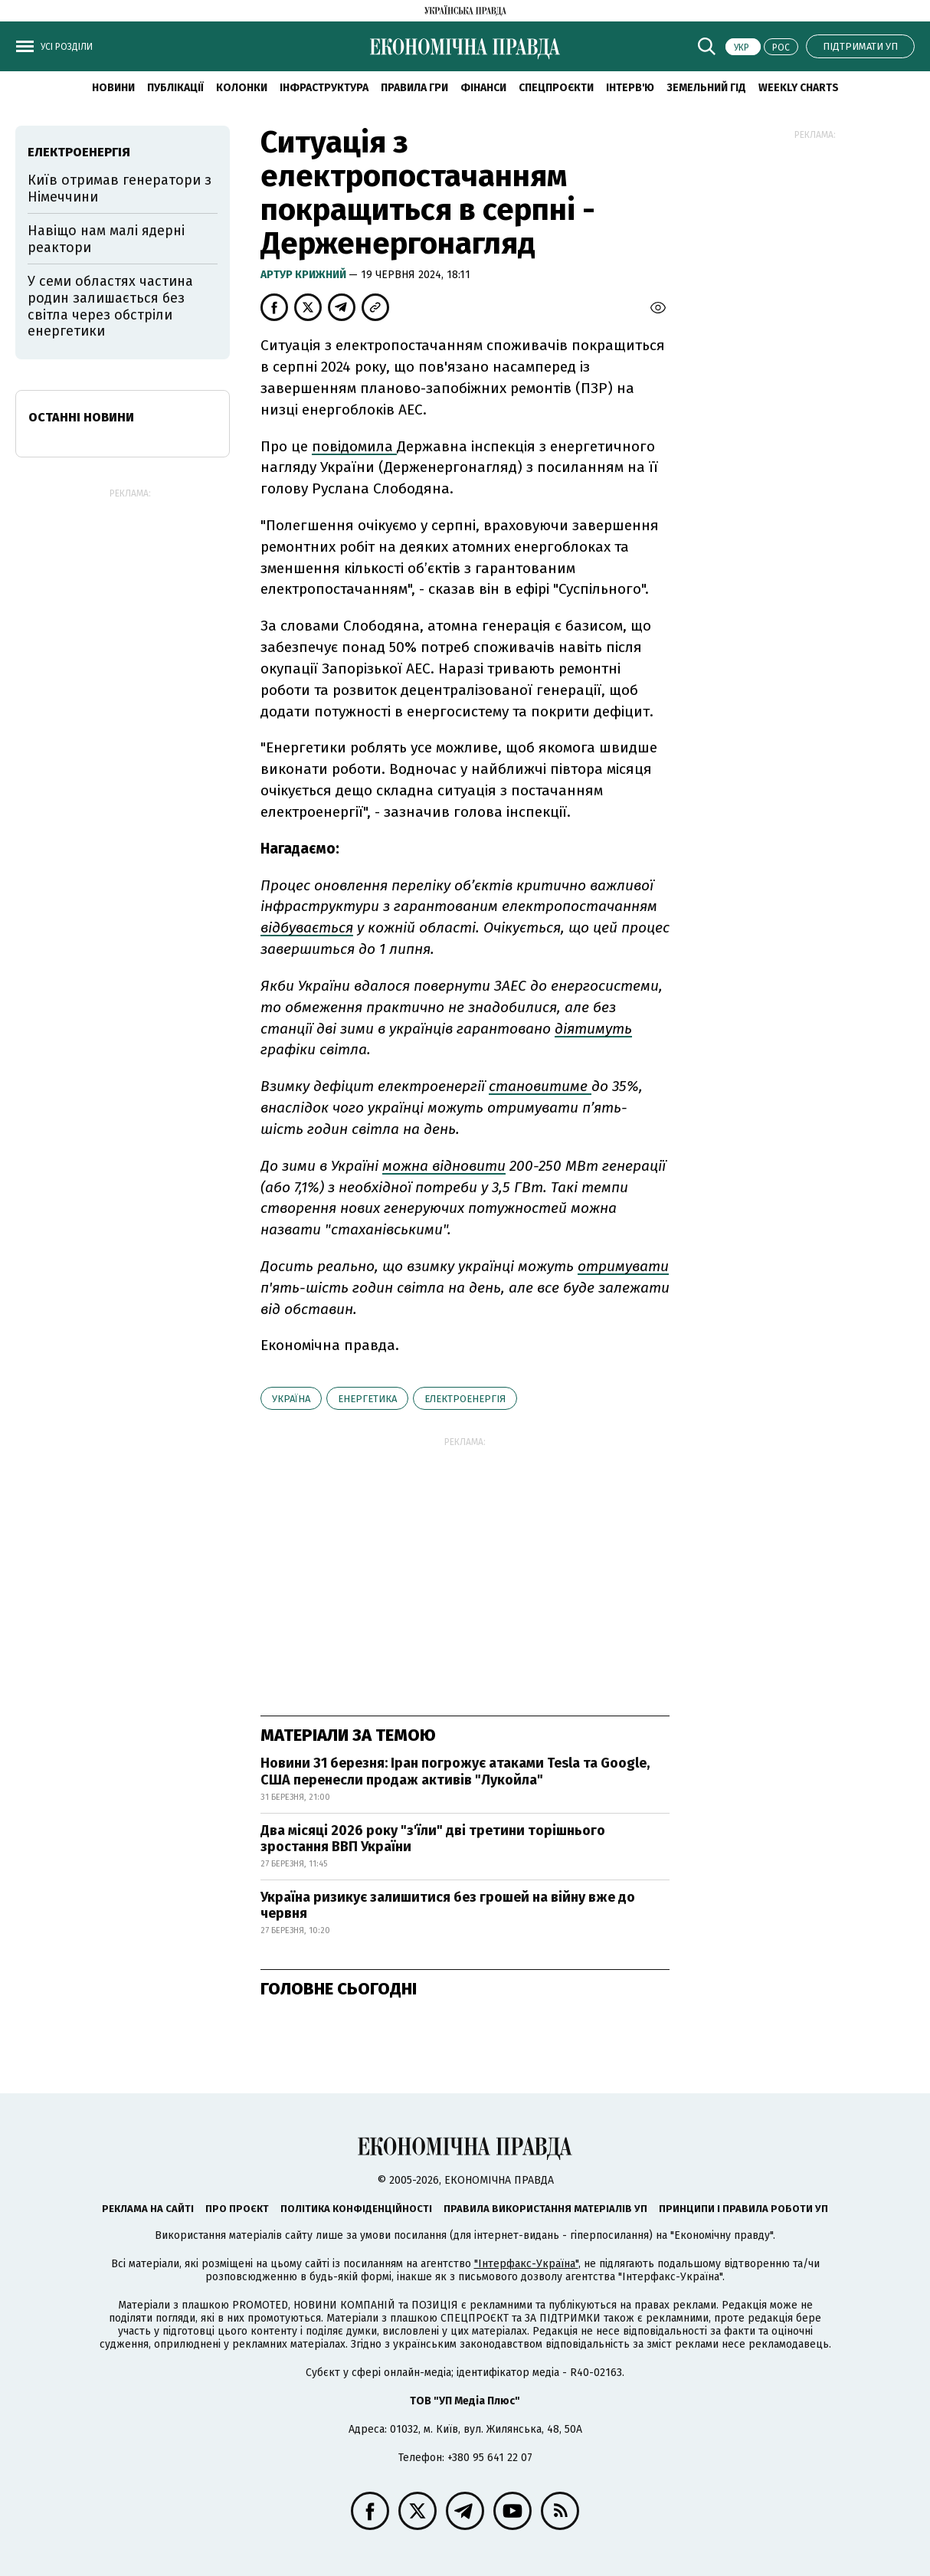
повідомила (354, 446)
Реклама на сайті (148, 2208)
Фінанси (483, 87)
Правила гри (414, 87)
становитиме (540, 1086)
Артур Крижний (304, 274)
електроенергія (465, 1398)
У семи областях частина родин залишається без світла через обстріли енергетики (110, 306)
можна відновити (444, 1166)
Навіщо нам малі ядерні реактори (106, 239)
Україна (291, 1398)
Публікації (175, 87)
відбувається (306, 927)
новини (113, 87)
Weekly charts (798, 87)
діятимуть (593, 1028)
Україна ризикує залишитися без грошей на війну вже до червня (447, 1905)
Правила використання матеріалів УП (545, 2208)
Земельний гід (706, 87)
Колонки (241, 87)
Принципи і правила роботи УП (743, 2208)
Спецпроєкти (556, 87)
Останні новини (81, 417)
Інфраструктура (324, 87)
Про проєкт (237, 2208)
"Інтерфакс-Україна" (526, 2263)
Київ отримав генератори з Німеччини (119, 188)
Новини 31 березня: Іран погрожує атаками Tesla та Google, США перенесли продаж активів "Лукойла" (455, 1771)
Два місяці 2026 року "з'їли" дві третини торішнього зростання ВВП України (432, 1839)
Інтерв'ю (630, 87)
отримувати (623, 1266)
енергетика (367, 1398)
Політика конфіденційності (356, 2208)
